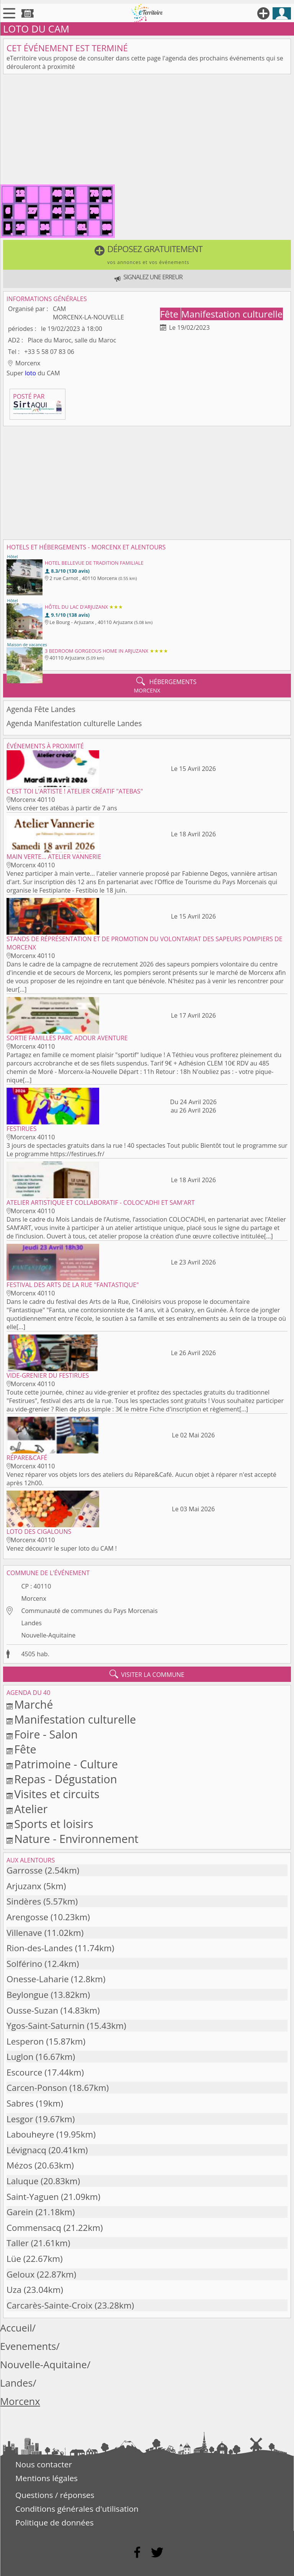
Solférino (24, 1964)
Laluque (23, 2181)
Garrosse (24, 1870)
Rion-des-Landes (40, 1948)
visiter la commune (147, 1674)
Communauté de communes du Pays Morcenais (89, 1611)
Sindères (24, 1901)
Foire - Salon (46, 1734)
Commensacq (34, 2228)
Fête (170, 314)
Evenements (28, 2346)
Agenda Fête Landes (41, 709)
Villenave (24, 1933)
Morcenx (33, 1598)
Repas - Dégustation (65, 1778)
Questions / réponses (54, 2495)
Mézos (19, 2165)
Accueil (16, 2328)
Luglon (20, 2057)
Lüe (14, 2259)
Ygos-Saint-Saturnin (46, 2026)
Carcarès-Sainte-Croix (49, 2305)
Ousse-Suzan (32, 2010)
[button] (147, 255)
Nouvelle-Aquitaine (48, 1635)
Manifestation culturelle (232, 314)
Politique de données (54, 2522)
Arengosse (27, 1917)
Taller (18, 2243)
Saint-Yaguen (33, 2197)
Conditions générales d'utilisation (77, 2508)
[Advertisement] (147, 130)
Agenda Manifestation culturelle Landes (74, 723)
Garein (20, 2212)
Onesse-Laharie (38, 1979)
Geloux (20, 2274)
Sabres (20, 2103)
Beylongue (28, 1995)
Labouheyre (30, 2134)
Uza (14, 2290)
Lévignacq (26, 2150)
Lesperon (25, 2041)
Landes (31, 1623)
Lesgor (20, 2119)
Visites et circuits (57, 1793)
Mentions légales (46, 2478)
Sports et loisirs (53, 1823)
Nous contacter (43, 2464)
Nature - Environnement (76, 1838)
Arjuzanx (24, 1886)
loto (30, 373)
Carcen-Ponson (37, 2088)
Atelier (30, 1808)
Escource (24, 2072)
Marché (33, 1704)
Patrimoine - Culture (66, 1763)
